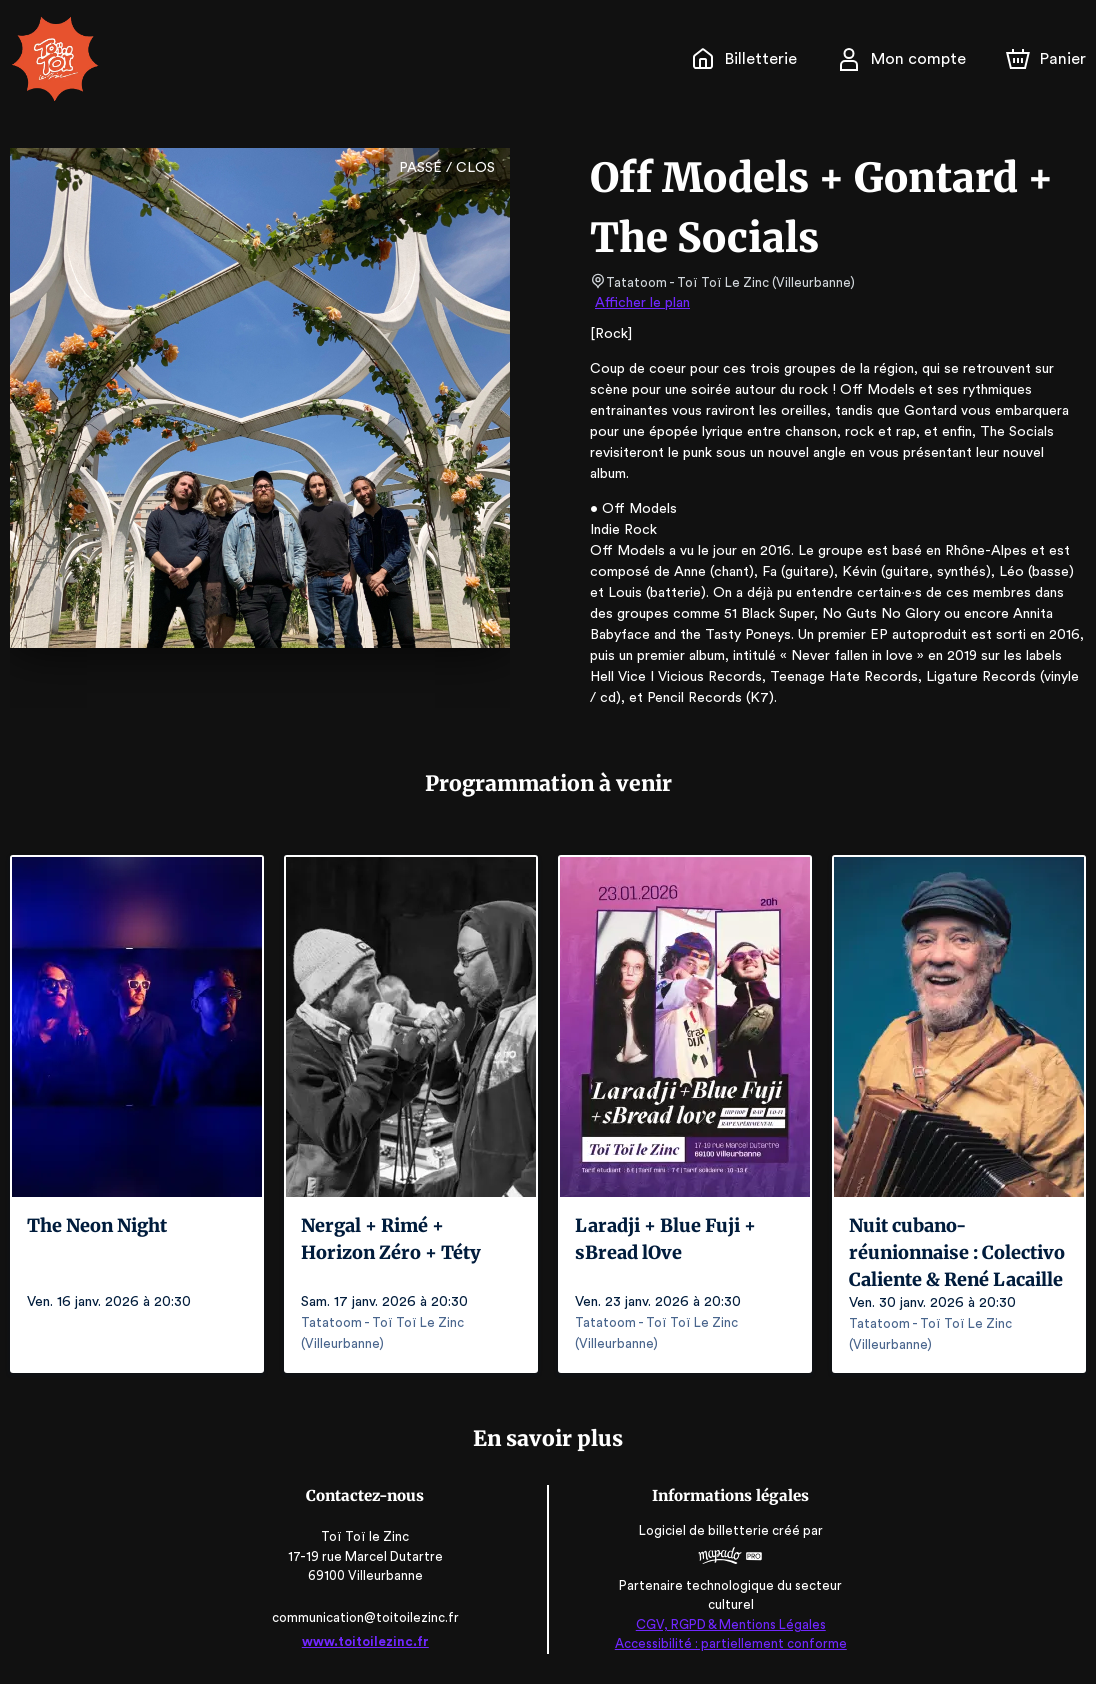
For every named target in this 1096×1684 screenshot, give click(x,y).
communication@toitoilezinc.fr (368, 1617)
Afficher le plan (641, 303)
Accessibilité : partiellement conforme (727, 1643)
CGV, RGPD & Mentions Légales (727, 1624)
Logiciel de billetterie (702, 1531)
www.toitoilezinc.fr (369, 1641)
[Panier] (1046, 59)
